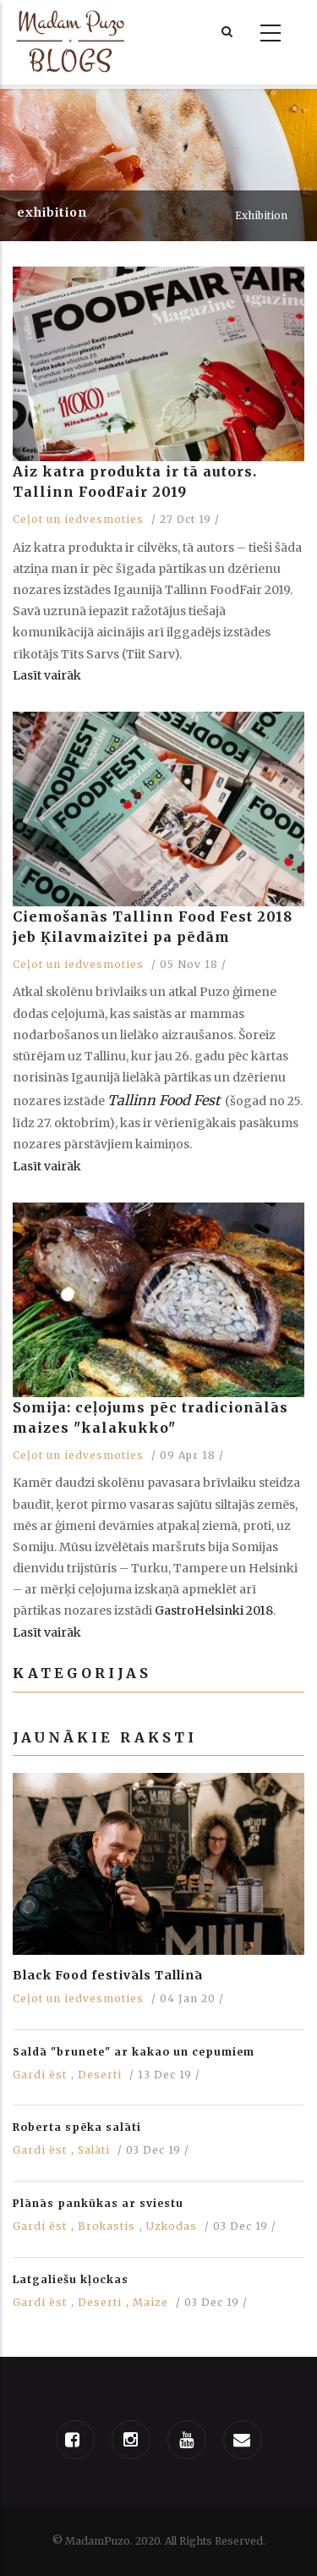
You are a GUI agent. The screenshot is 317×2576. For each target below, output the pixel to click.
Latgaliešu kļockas (70, 2279)
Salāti (94, 2150)
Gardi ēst (40, 2074)
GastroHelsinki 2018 (214, 1610)
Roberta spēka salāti (77, 2127)
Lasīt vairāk (47, 675)
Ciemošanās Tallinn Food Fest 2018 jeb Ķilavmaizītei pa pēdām (152, 926)
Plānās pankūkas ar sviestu (98, 2203)
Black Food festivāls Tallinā (108, 1975)
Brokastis (106, 2226)
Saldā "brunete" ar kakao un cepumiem (133, 2051)
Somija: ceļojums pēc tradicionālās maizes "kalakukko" (150, 1417)
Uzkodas (171, 2226)
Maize (150, 2302)
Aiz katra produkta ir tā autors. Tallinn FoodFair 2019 (135, 481)
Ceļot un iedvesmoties (78, 519)
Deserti (100, 2074)
